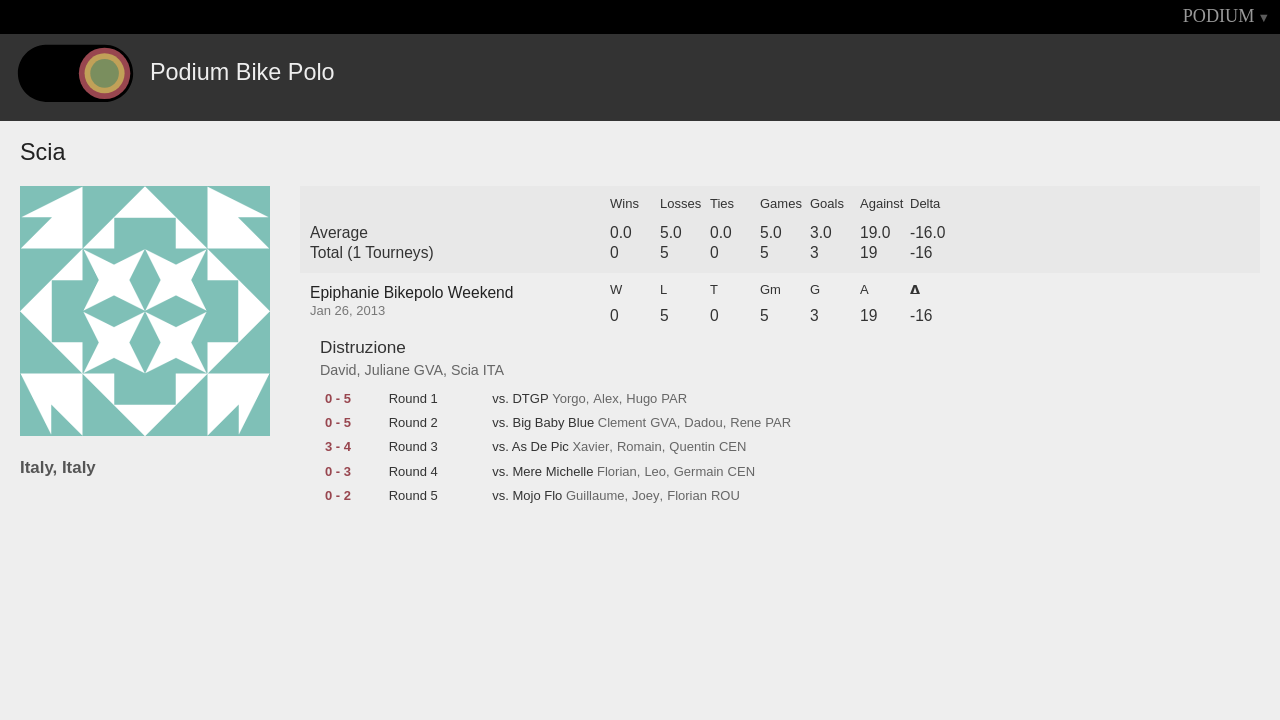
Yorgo (569, 399)
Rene (745, 423)
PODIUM (1219, 16)
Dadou (703, 423)
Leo (655, 472)
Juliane (387, 370)
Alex (605, 399)
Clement (622, 423)
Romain (639, 447)
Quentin (692, 447)
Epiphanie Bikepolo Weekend (411, 292)
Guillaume (595, 496)
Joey (645, 496)
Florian (617, 472)
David (338, 370)
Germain (699, 472)
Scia (465, 370)
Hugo (641, 399)
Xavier (590, 447)
